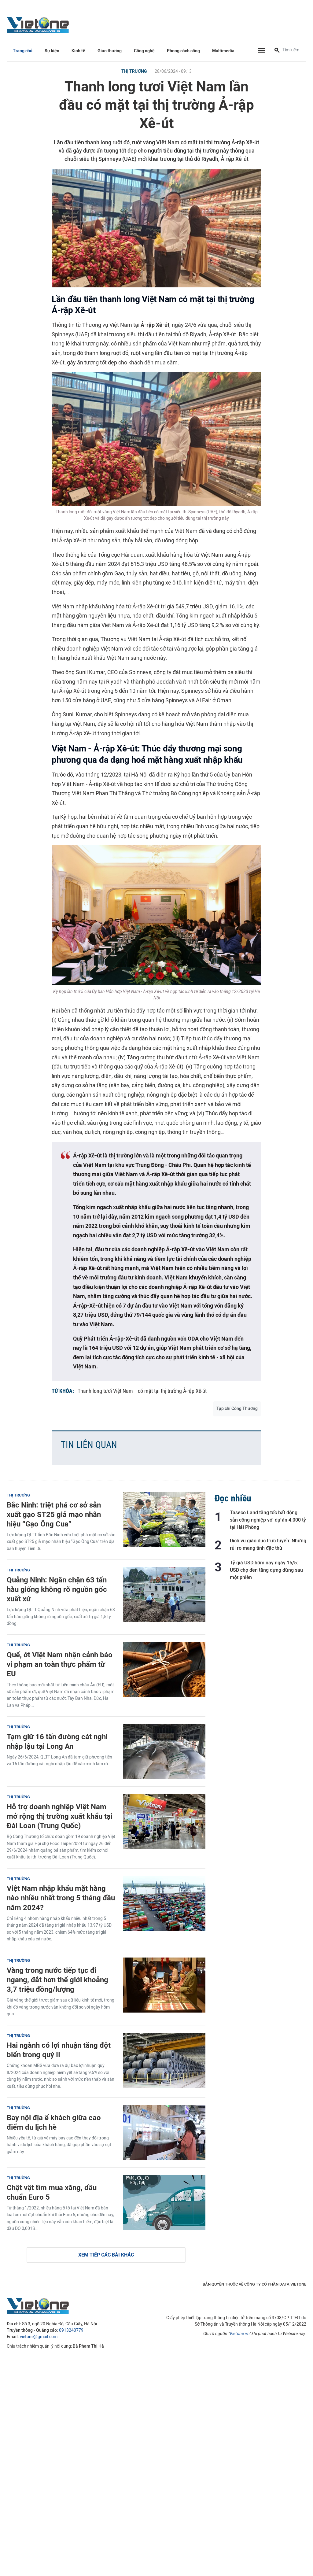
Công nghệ (144, 51)
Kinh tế (78, 51)
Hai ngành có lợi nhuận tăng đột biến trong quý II (59, 2050)
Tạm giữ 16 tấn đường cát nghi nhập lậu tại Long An (57, 1741)
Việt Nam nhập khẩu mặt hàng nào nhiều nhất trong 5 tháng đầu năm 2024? (61, 1898)
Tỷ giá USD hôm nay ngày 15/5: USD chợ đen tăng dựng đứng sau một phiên (266, 1570)
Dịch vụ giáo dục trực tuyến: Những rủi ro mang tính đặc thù (268, 1544)
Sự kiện (52, 51)
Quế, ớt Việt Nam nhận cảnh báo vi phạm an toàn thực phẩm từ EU (59, 1664)
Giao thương (110, 51)
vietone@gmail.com (38, 2336)
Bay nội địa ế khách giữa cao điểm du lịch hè (54, 2122)
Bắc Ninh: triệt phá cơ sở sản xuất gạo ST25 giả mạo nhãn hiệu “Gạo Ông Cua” (54, 1514)
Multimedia (223, 51)
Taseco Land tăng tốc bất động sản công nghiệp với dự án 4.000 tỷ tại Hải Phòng (268, 1520)
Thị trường (134, 71)
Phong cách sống (183, 51)
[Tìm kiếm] (277, 50)
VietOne (39, 24)
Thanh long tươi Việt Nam (105, 1391)
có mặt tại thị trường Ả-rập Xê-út (172, 1391)
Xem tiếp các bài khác (106, 2255)
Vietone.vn (239, 2333)
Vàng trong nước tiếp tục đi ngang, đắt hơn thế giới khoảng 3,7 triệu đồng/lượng (57, 1980)
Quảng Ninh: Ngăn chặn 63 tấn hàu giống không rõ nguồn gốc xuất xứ (57, 1589)
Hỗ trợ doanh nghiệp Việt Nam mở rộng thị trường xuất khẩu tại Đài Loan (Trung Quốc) (59, 1816)
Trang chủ (22, 51)
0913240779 (71, 2330)
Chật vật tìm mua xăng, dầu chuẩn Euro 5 (52, 2192)
